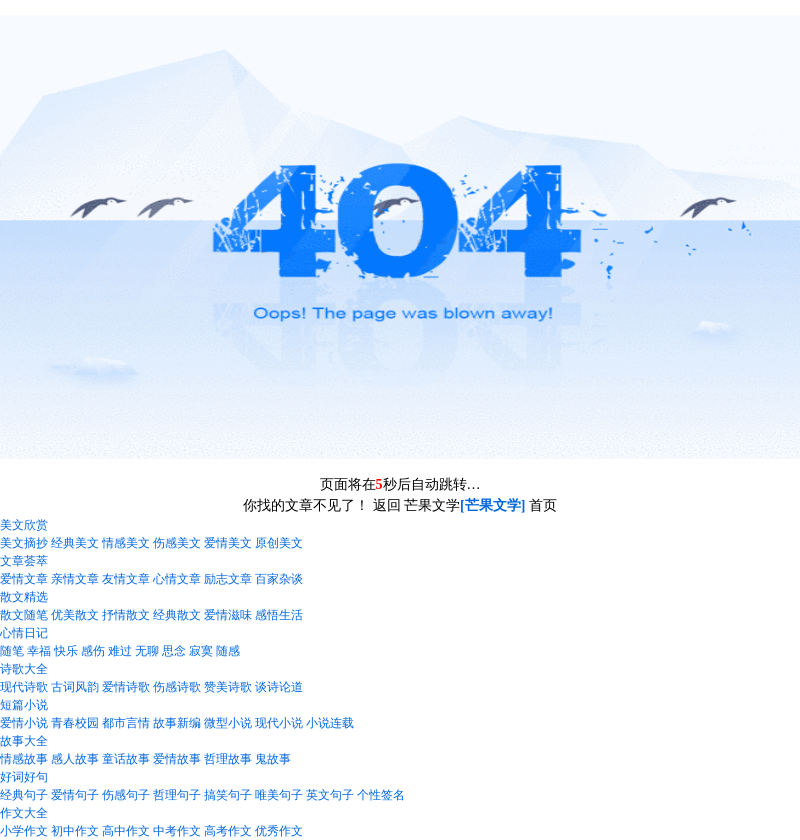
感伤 (93, 651)
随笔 (12, 651)
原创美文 (279, 543)
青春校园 (75, 723)
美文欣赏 (24, 525)
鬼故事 (273, 759)
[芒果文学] (492, 505)
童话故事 (126, 759)
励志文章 (228, 579)
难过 (120, 651)
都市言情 (126, 723)
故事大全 (24, 741)
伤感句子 (126, 795)
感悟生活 (279, 615)
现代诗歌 (24, 687)
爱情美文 (228, 543)
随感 (228, 651)
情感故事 (24, 759)
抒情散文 (126, 615)
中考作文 (177, 831)
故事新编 (177, 723)
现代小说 (279, 723)
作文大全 (24, 813)
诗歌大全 (24, 669)
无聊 (147, 651)
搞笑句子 (228, 795)
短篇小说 (24, 705)
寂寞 (201, 651)
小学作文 (24, 831)
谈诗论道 (279, 687)
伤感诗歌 (177, 687)
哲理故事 (228, 759)
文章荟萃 (24, 561)
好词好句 (24, 777)
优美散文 (75, 615)
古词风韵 (75, 687)
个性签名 (381, 795)
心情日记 (24, 633)
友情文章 (126, 579)
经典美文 (75, 543)
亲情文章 (75, 579)
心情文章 (177, 579)
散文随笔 (24, 615)
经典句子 (24, 795)
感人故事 (75, 759)
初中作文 (75, 831)
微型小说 (228, 723)
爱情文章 (24, 579)
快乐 (66, 651)
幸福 (39, 651)
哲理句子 (177, 795)
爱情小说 (24, 723)
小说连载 (330, 723)
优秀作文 (279, 831)
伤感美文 (177, 543)
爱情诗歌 (126, 687)
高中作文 (126, 831)
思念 (174, 651)
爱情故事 (177, 759)
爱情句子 (75, 795)
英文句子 (330, 795)
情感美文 (126, 543)
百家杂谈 (279, 579)
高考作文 (228, 831)
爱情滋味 (228, 615)
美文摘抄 (24, 543)
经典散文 (177, 615)
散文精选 (24, 597)
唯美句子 (279, 795)
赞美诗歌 (228, 687)
